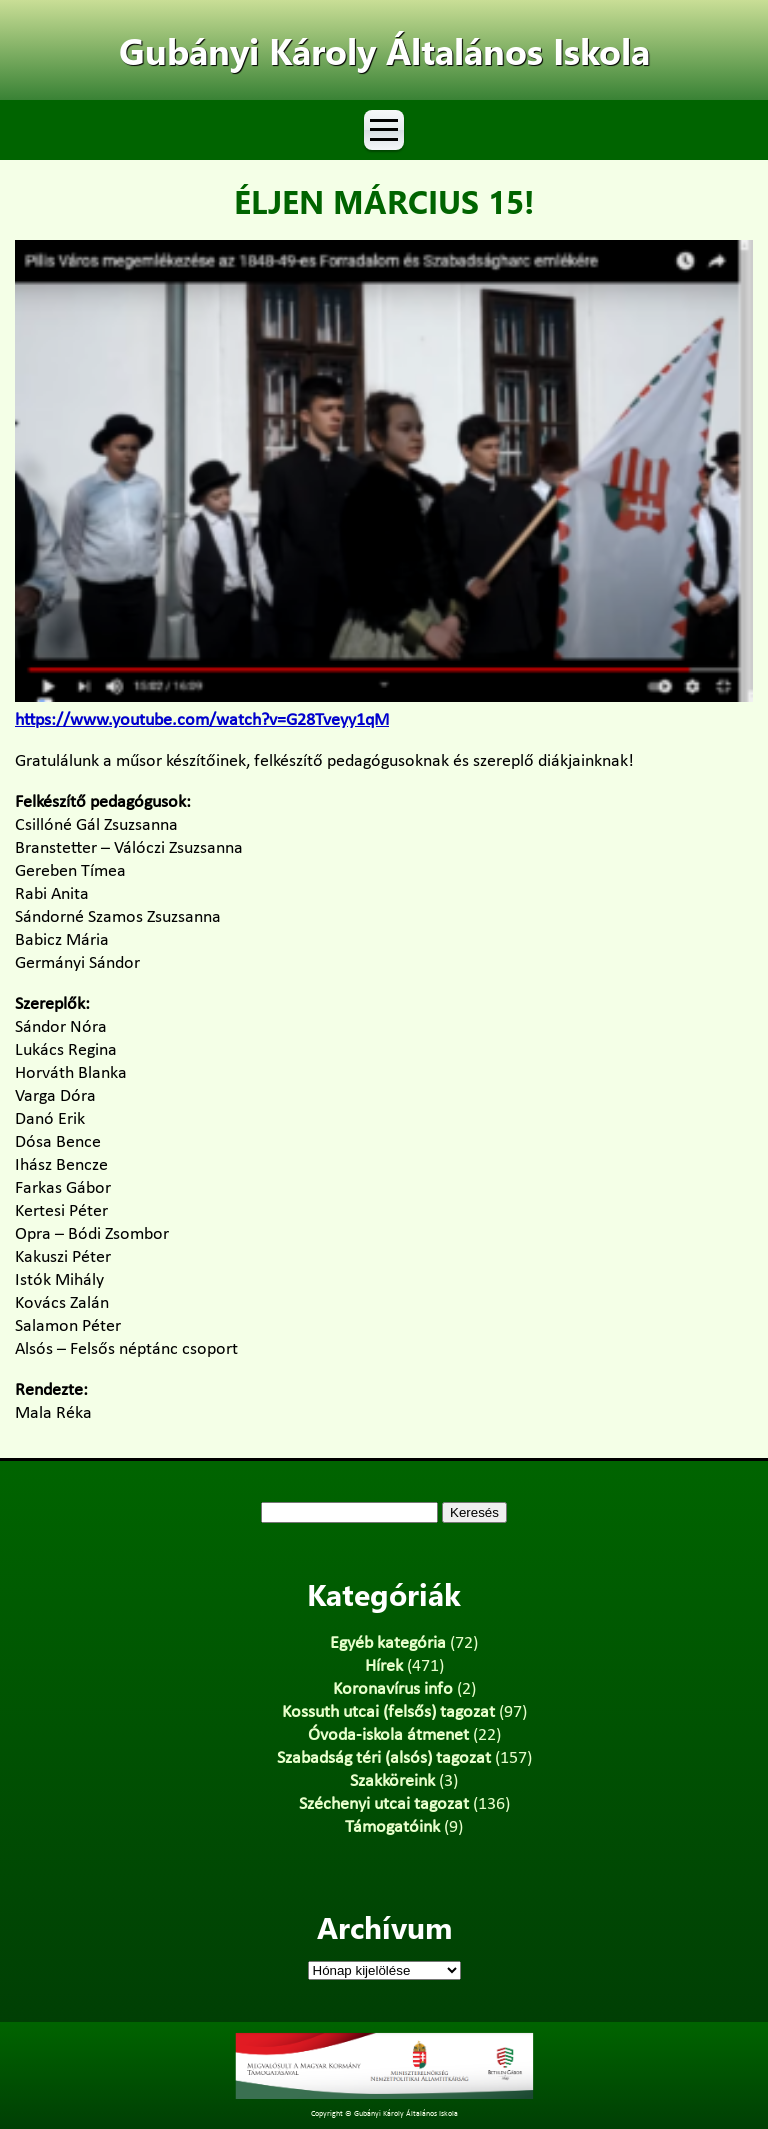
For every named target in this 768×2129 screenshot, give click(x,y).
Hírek (384, 1666)
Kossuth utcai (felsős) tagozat (388, 1712)
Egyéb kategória (388, 1643)
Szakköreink (392, 1781)
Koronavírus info (393, 1689)
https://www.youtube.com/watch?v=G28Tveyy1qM (202, 720)
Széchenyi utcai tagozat (384, 1804)
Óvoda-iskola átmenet (388, 1735)
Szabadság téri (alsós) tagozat (384, 1758)
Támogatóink (392, 1827)
